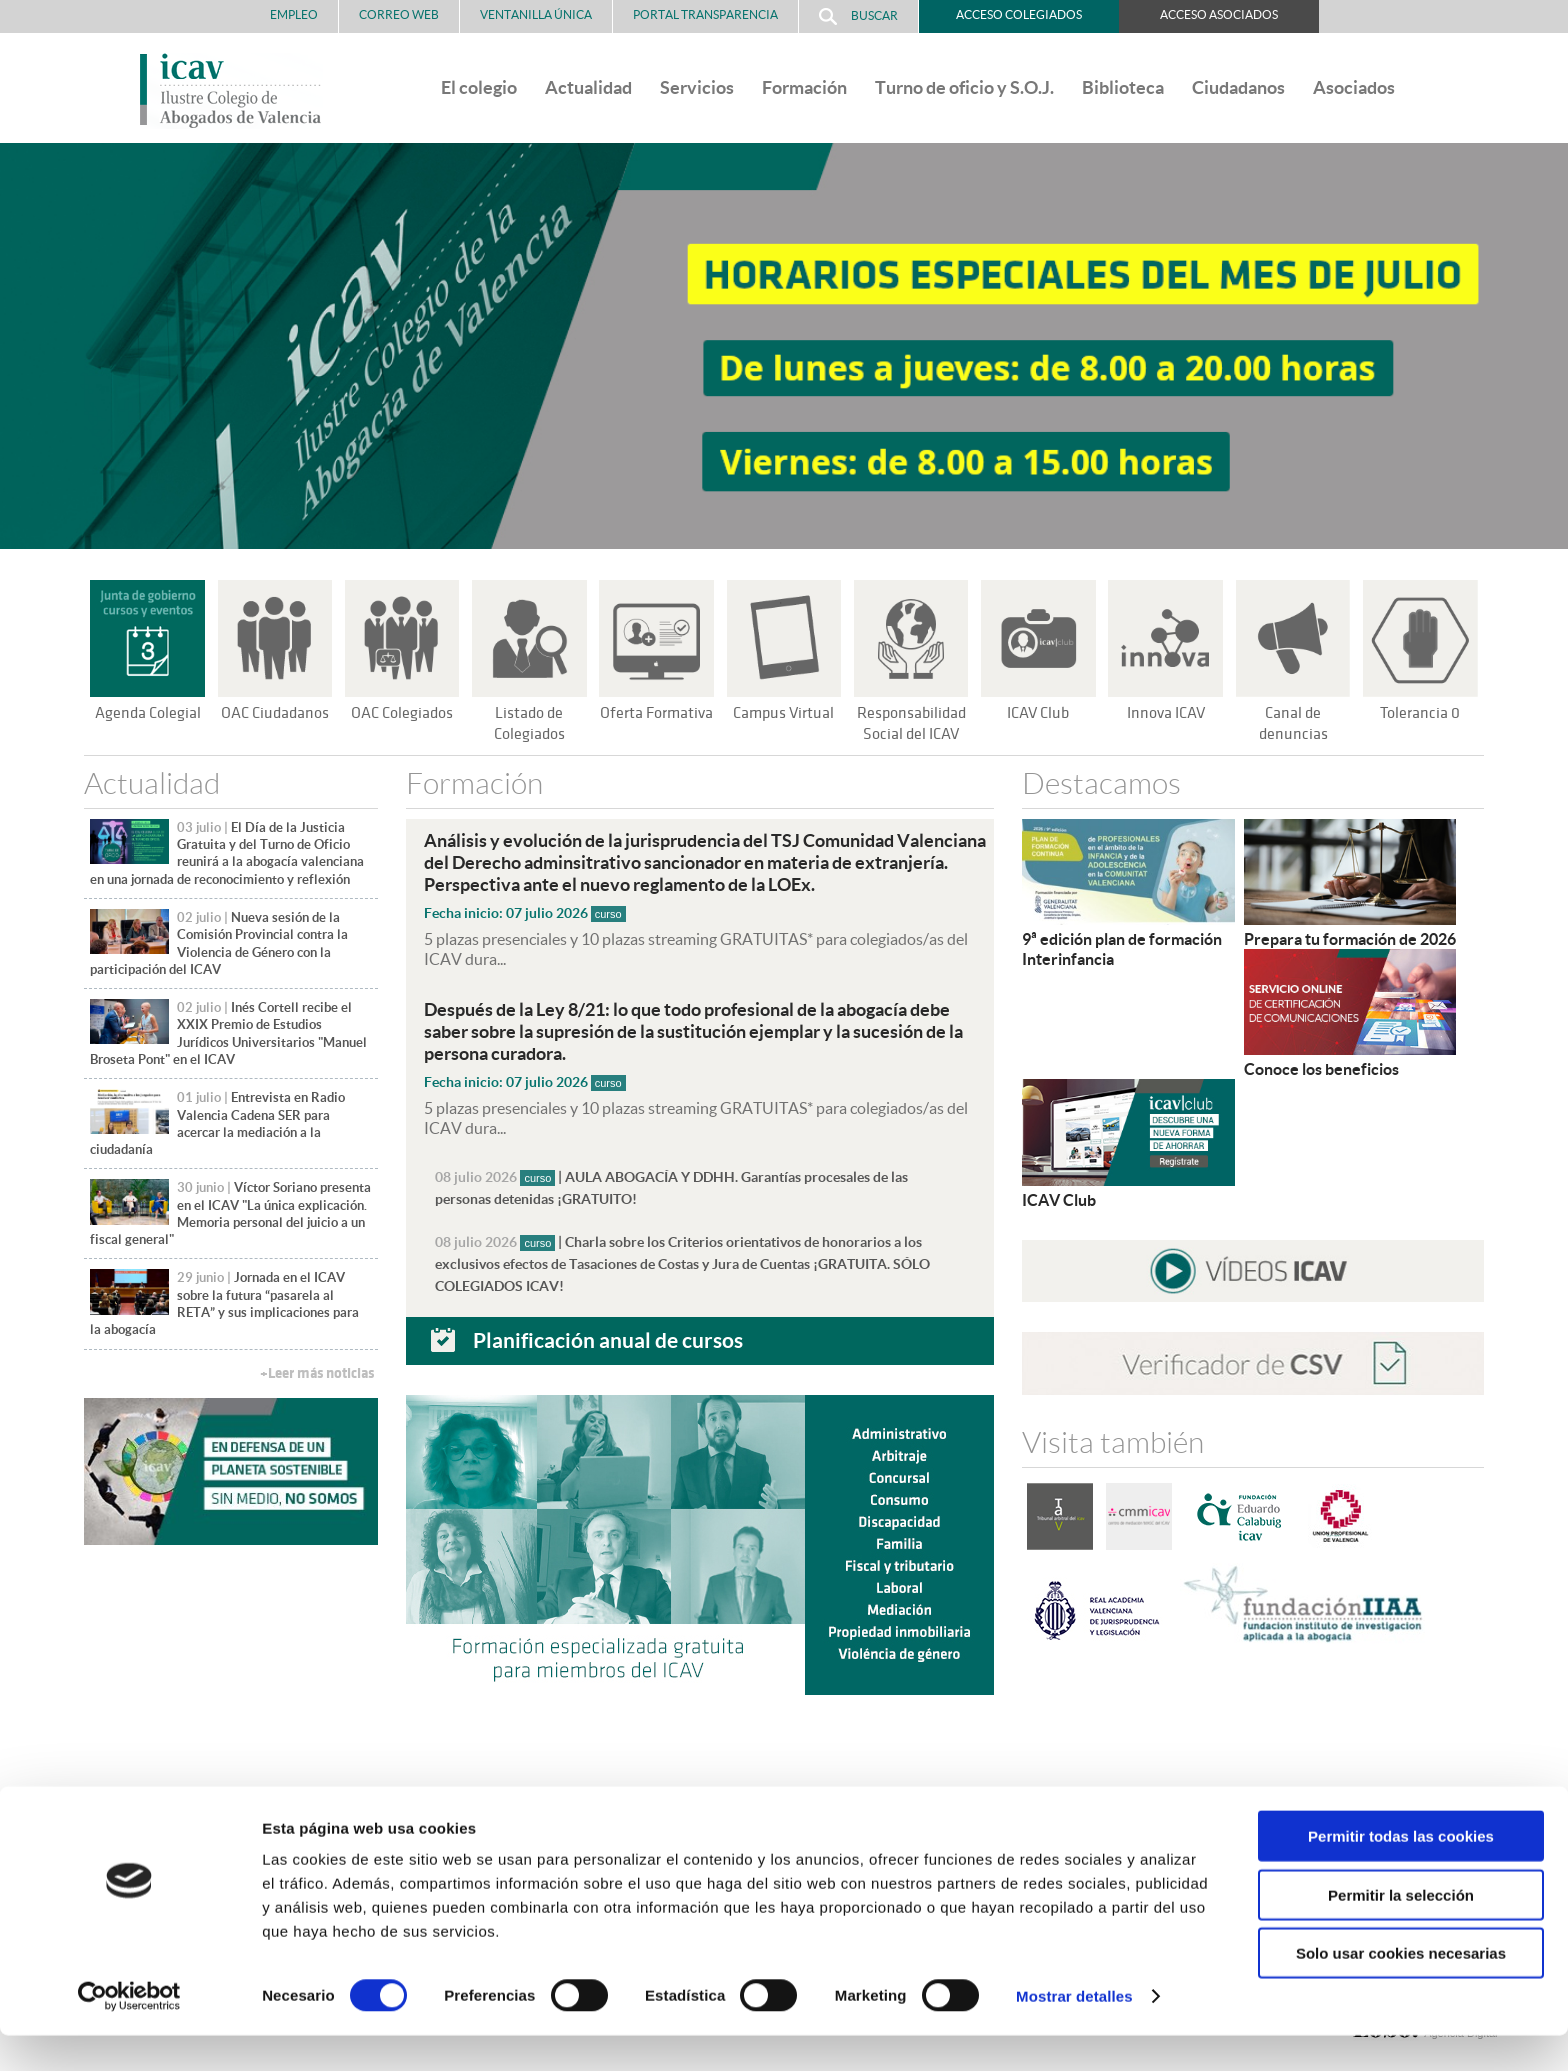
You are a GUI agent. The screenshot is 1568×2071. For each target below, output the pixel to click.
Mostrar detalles (1074, 2031)
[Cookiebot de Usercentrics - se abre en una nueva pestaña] (129, 2032)
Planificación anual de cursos (608, 1339)
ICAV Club (1038, 713)
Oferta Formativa (656, 713)
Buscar (858, 16)
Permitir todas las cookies (1401, 1871)
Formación (804, 87)
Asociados (1354, 87)
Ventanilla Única (536, 14)
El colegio (479, 87)
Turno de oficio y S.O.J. (964, 87)
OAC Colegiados (402, 713)
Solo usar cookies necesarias (1401, 1988)
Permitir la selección (1401, 1930)
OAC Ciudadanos (275, 713)
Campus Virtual (784, 713)
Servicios (697, 87)
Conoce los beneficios (1321, 1069)
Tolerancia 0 (1420, 713)
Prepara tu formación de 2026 (1350, 939)
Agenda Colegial (147, 713)
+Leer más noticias (317, 1373)
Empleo (294, 14)
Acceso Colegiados (1019, 14)
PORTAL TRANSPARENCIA (705, 14)
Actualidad (588, 87)
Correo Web (399, 14)
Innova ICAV (1166, 713)
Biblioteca (1123, 87)
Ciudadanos (1238, 87)
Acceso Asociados (1219, 14)
